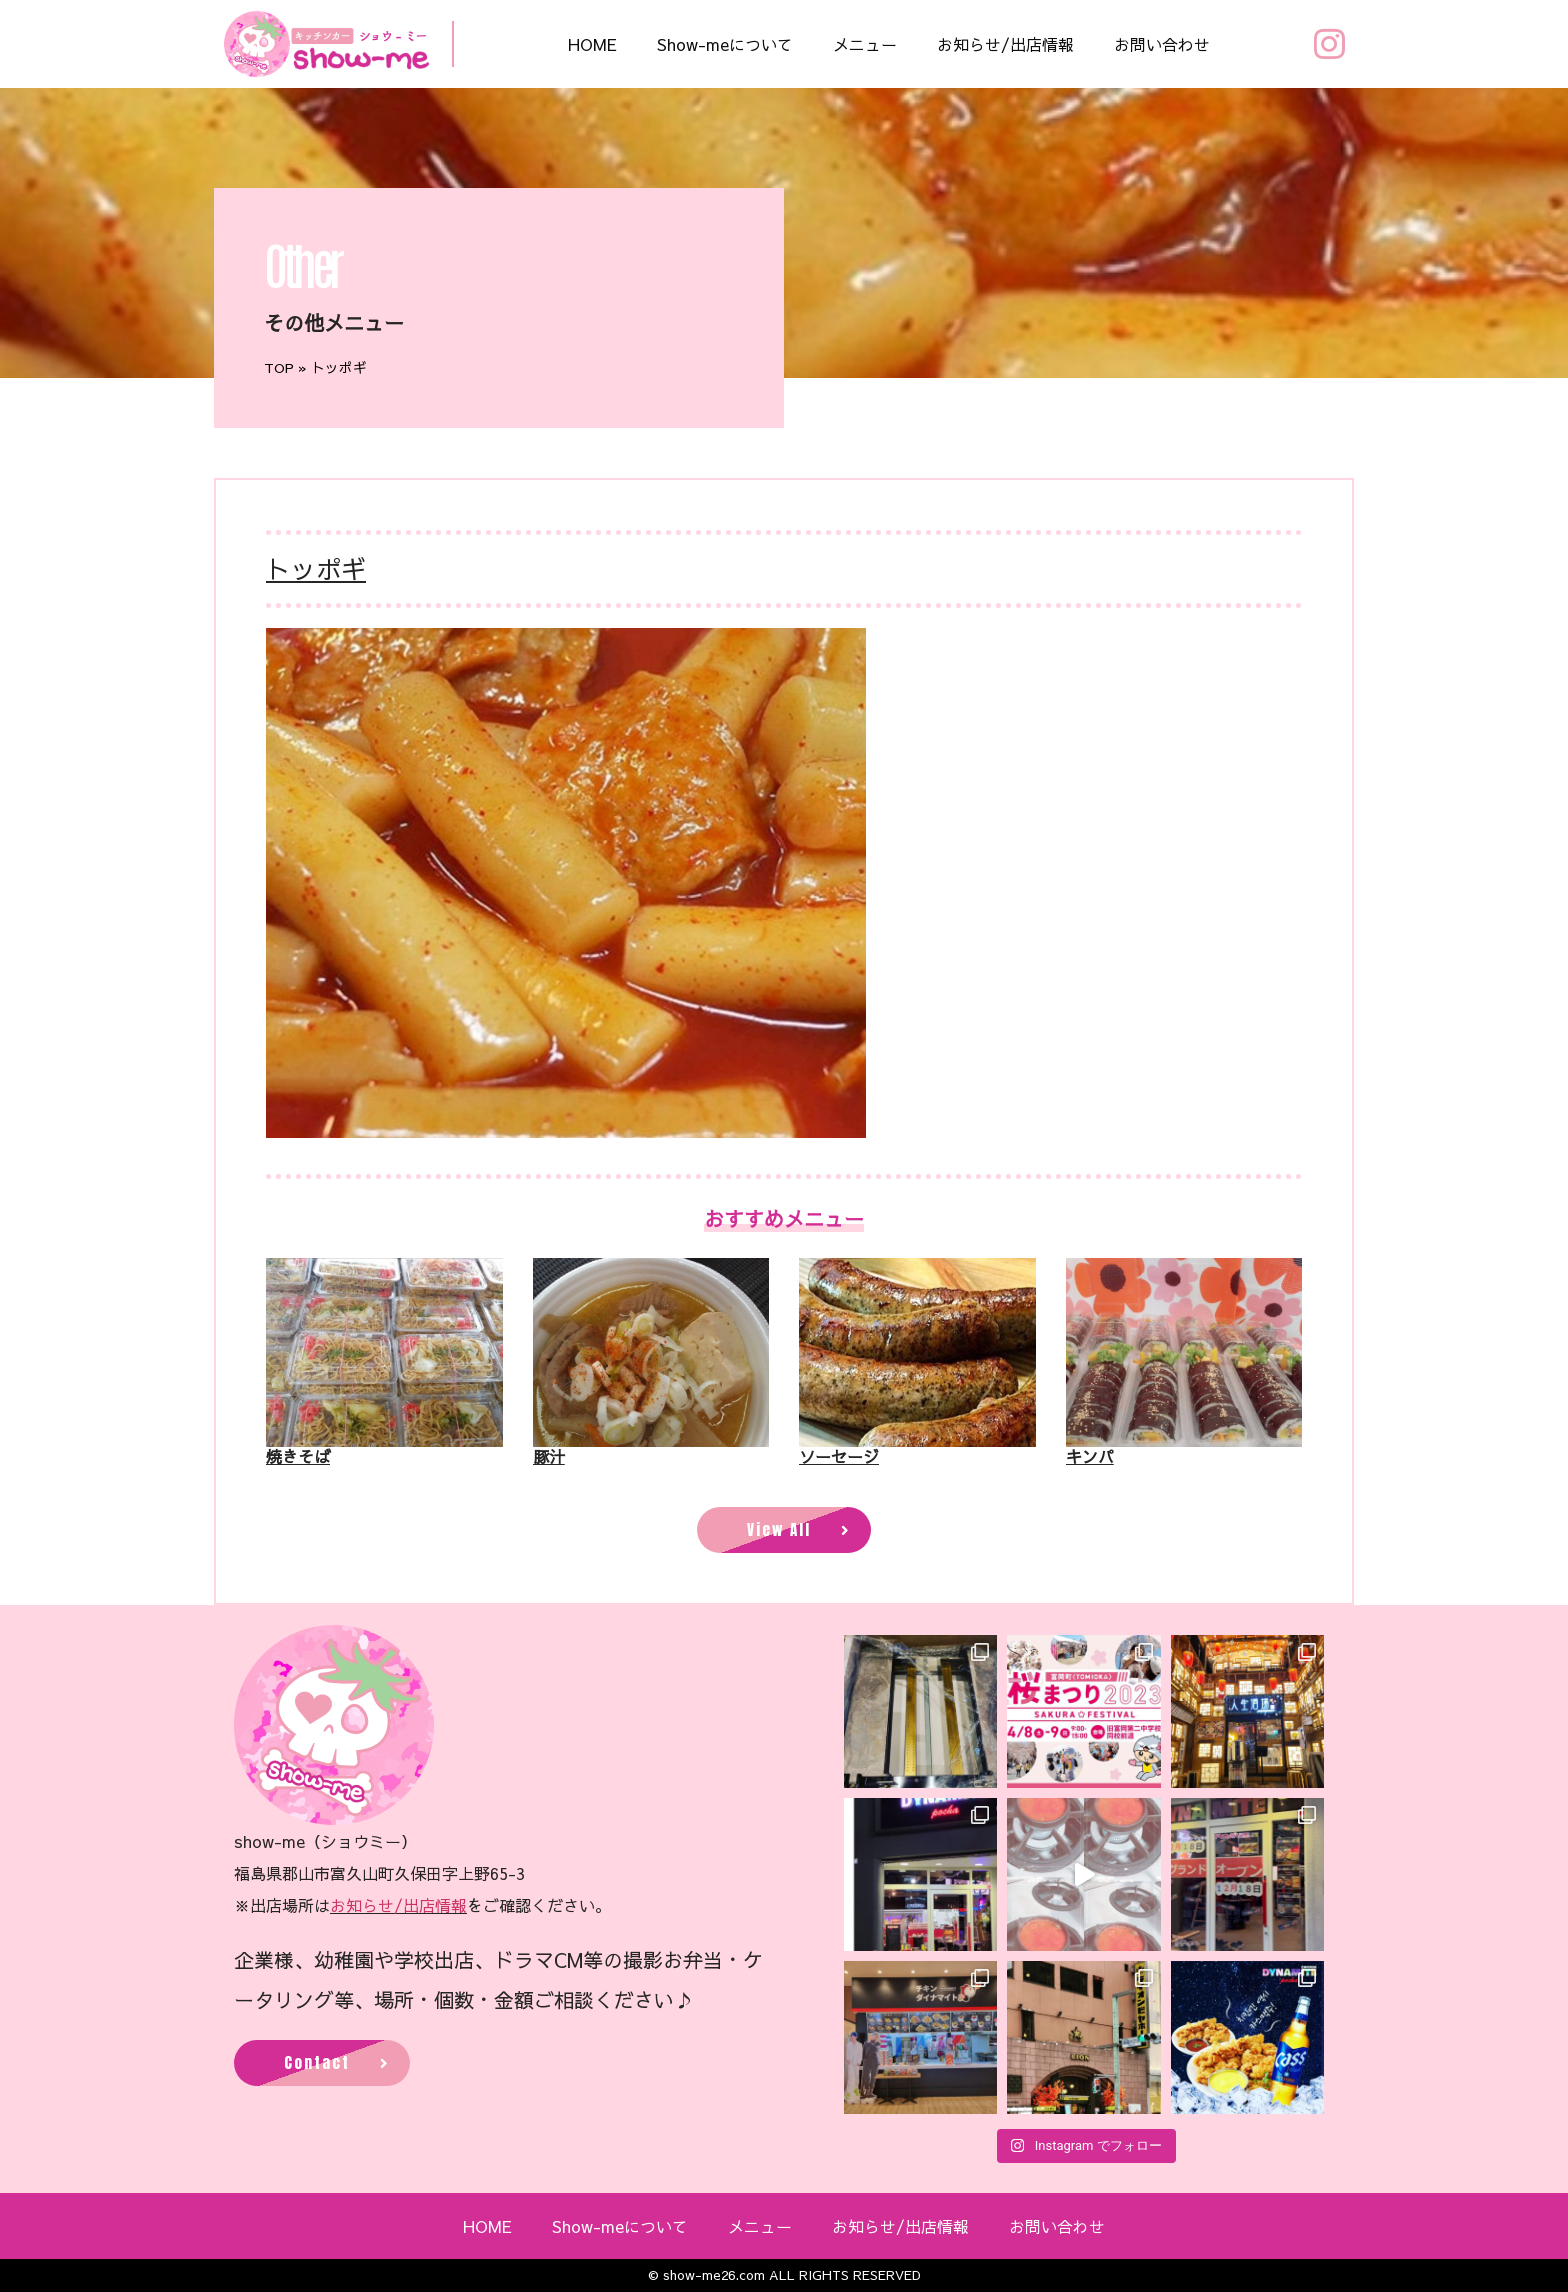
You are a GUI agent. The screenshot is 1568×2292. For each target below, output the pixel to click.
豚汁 (549, 1456)
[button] (784, 1530)
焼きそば (298, 1456)
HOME (592, 44)
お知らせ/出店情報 (1005, 44)
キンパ (1090, 1456)
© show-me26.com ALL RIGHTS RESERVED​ (784, 2275)
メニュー (865, 44)
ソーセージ (839, 1456)
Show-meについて (725, 44)
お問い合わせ (1162, 44)
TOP (279, 367)
